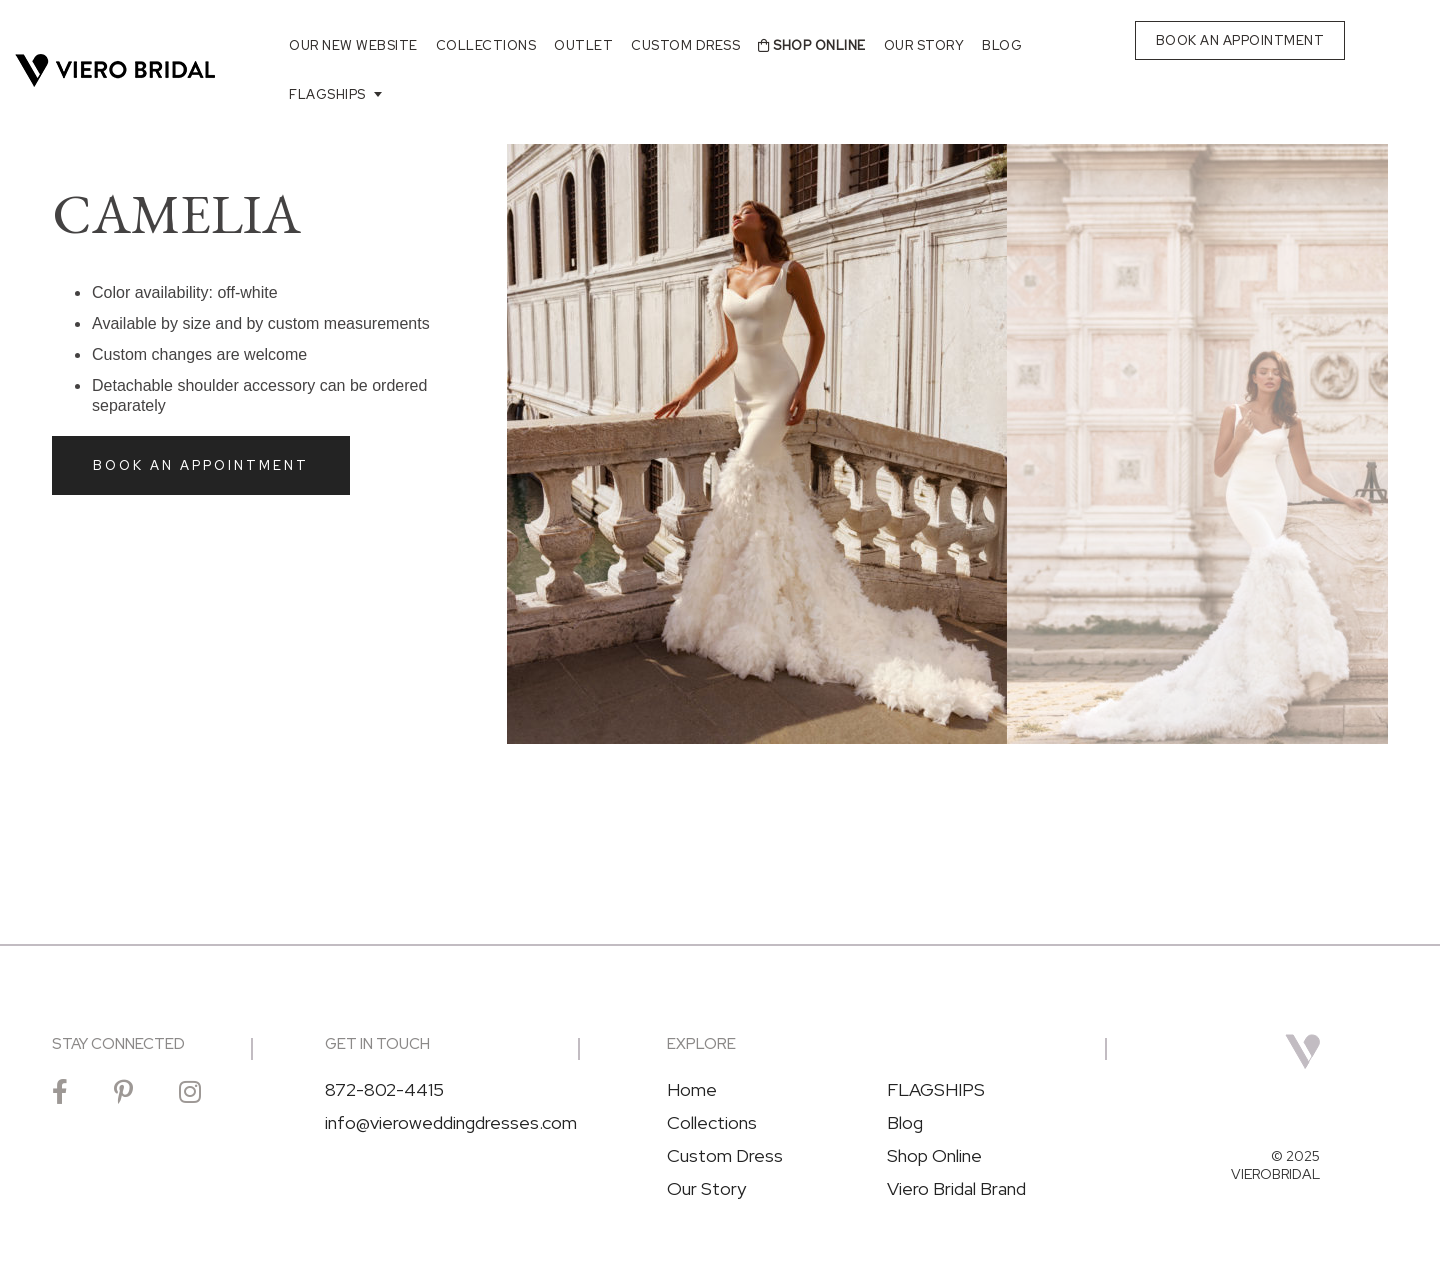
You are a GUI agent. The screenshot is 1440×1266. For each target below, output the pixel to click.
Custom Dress (685, 45)
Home (692, 1090)
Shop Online (812, 45)
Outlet (583, 45)
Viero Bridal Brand (956, 1189)
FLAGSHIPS (327, 94)
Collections (486, 45)
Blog (1002, 45)
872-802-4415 (384, 1090)
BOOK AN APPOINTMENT (1240, 40)
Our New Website (353, 45)
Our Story (924, 45)
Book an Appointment (201, 465)
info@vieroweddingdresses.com (451, 1123)
